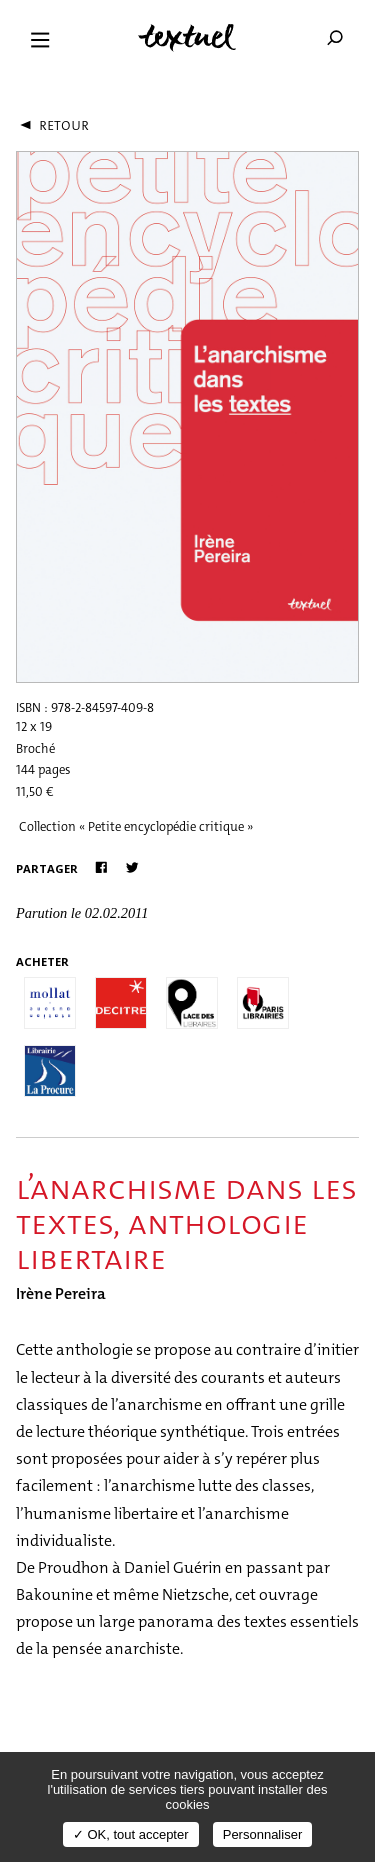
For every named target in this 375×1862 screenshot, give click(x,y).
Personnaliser (263, 1834)
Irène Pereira (61, 1293)
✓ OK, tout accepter (131, 1834)
